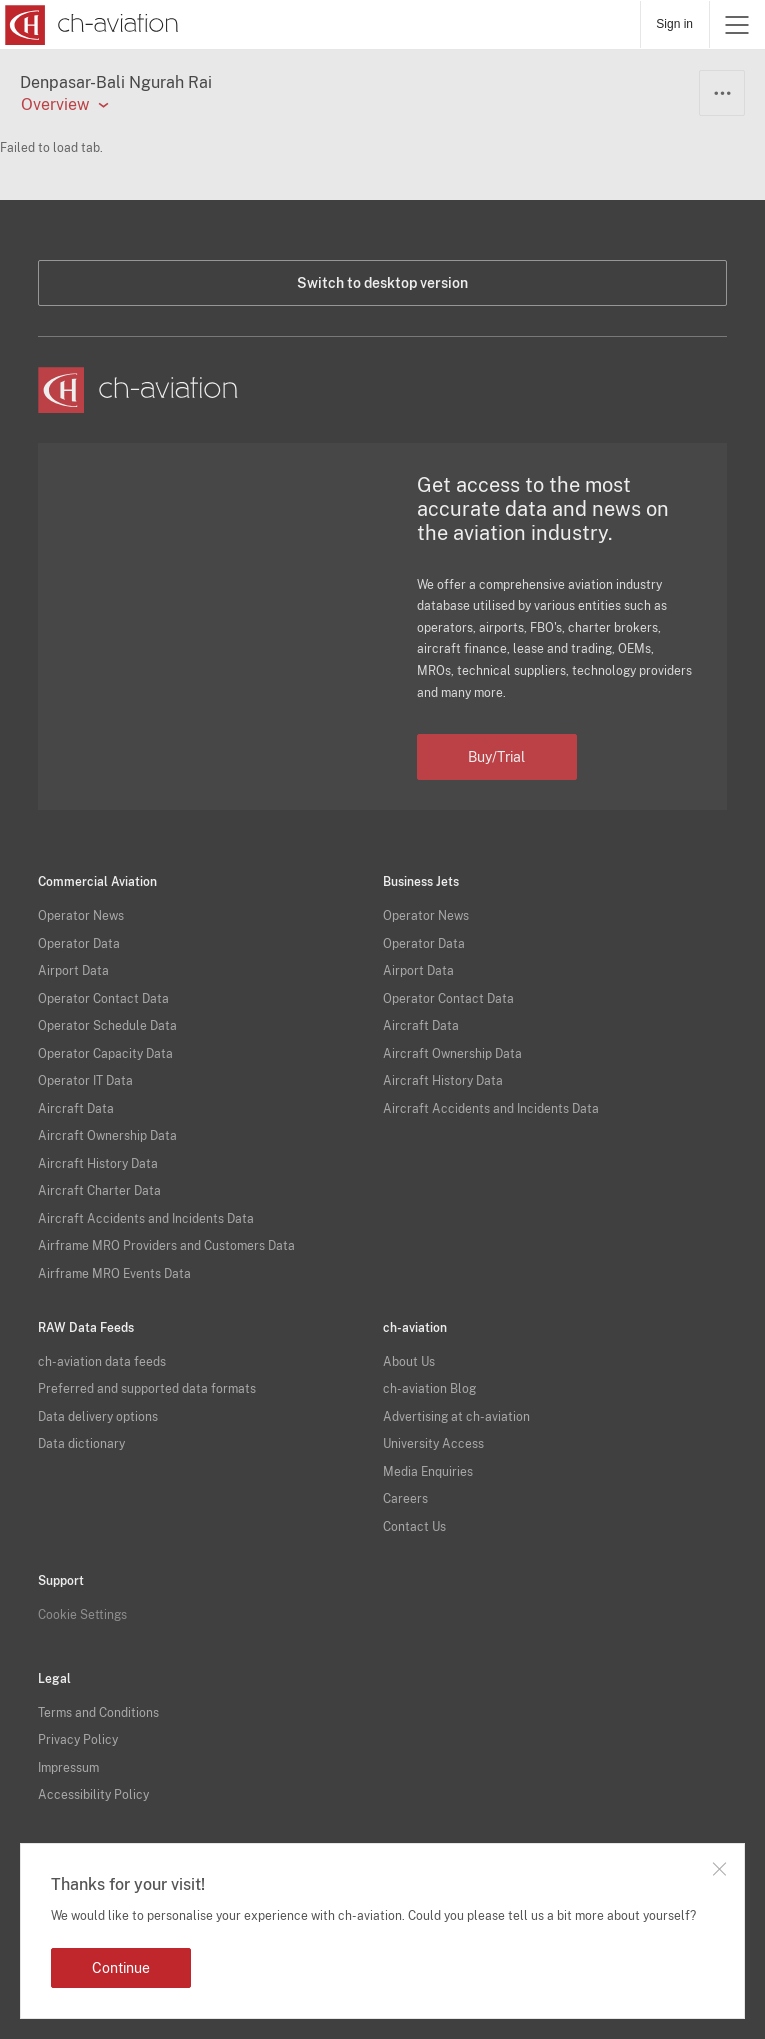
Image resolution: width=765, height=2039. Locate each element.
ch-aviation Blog (429, 1389)
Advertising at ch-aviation (456, 1417)
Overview (55, 105)
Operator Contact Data (103, 999)
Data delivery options (98, 1417)
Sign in (674, 24)
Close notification (719, 1869)
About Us (409, 1362)
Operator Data (79, 944)
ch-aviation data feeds (102, 1362)
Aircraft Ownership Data (107, 1136)
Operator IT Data (85, 1081)
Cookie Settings (82, 1615)
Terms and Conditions (98, 1713)
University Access (433, 1444)
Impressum (68, 1768)
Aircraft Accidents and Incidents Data (146, 1219)
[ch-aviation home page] (89, 25)
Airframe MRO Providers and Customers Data (166, 1246)
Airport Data (73, 971)
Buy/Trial (496, 757)
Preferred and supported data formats (147, 1389)
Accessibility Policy (93, 1795)
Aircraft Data (76, 1109)
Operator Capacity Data (105, 1054)
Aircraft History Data (98, 1164)
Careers (405, 1499)
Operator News (81, 916)
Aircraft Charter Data (99, 1191)
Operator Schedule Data (107, 1026)
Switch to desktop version (382, 283)
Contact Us (414, 1527)
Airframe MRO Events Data (114, 1274)
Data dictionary (81, 1444)
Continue (121, 1968)
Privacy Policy (78, 1740)
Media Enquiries (428, 1472)
